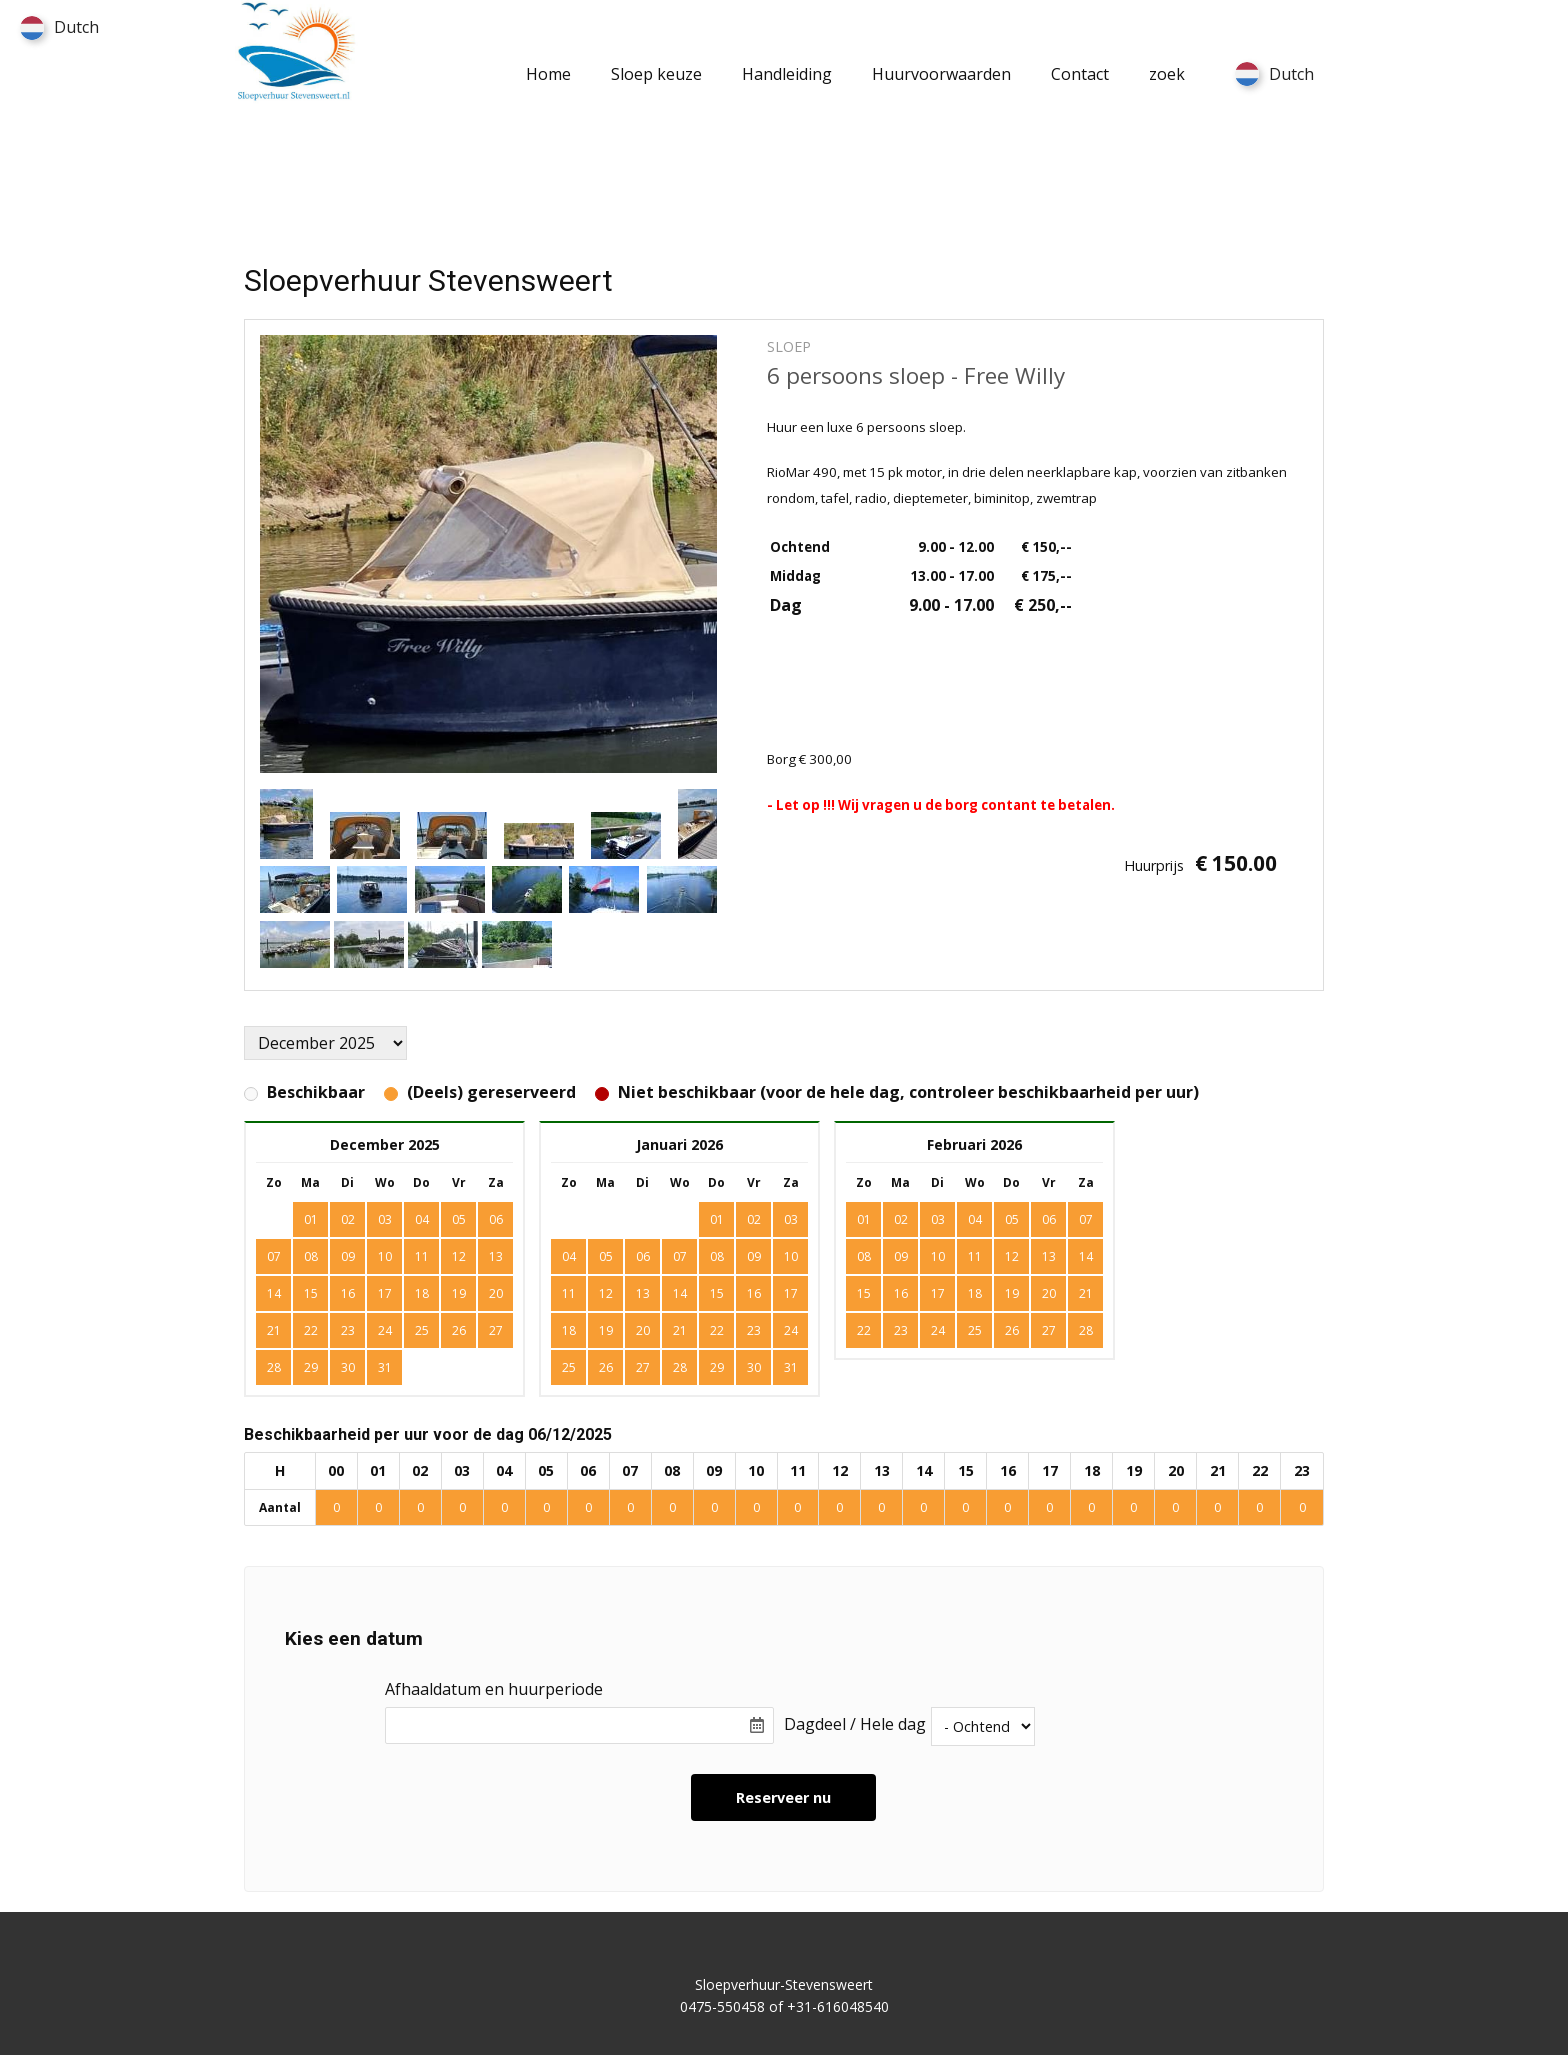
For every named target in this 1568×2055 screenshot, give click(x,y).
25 (422, 1330)
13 (496, 1256)
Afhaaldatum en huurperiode (494, 1689)
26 (459, 1330)
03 (791, 1219)
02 (754, 1219)
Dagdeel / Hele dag (855, 1724)
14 (274, 1293)
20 (496, 1293)
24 (385, 1330)
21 (274, 1330)
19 (459, 1293)
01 (717, 1219)
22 (311, 1330)
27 (496, 1330)
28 (274, 1367)
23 (348, 1330)
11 (422, 1256)
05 (606, 1256)
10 (385, 1256)
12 (459, 1256)
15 (311, 1293)
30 (348, 1367)
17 (385, 1293)
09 (348, 1256)
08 (311, 1256)
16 (348, 1293)
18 (422, 1293)
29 (311, 1367)
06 (496, 1219)
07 (274, 1256)
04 (569, 1256)
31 (385, 1367)
